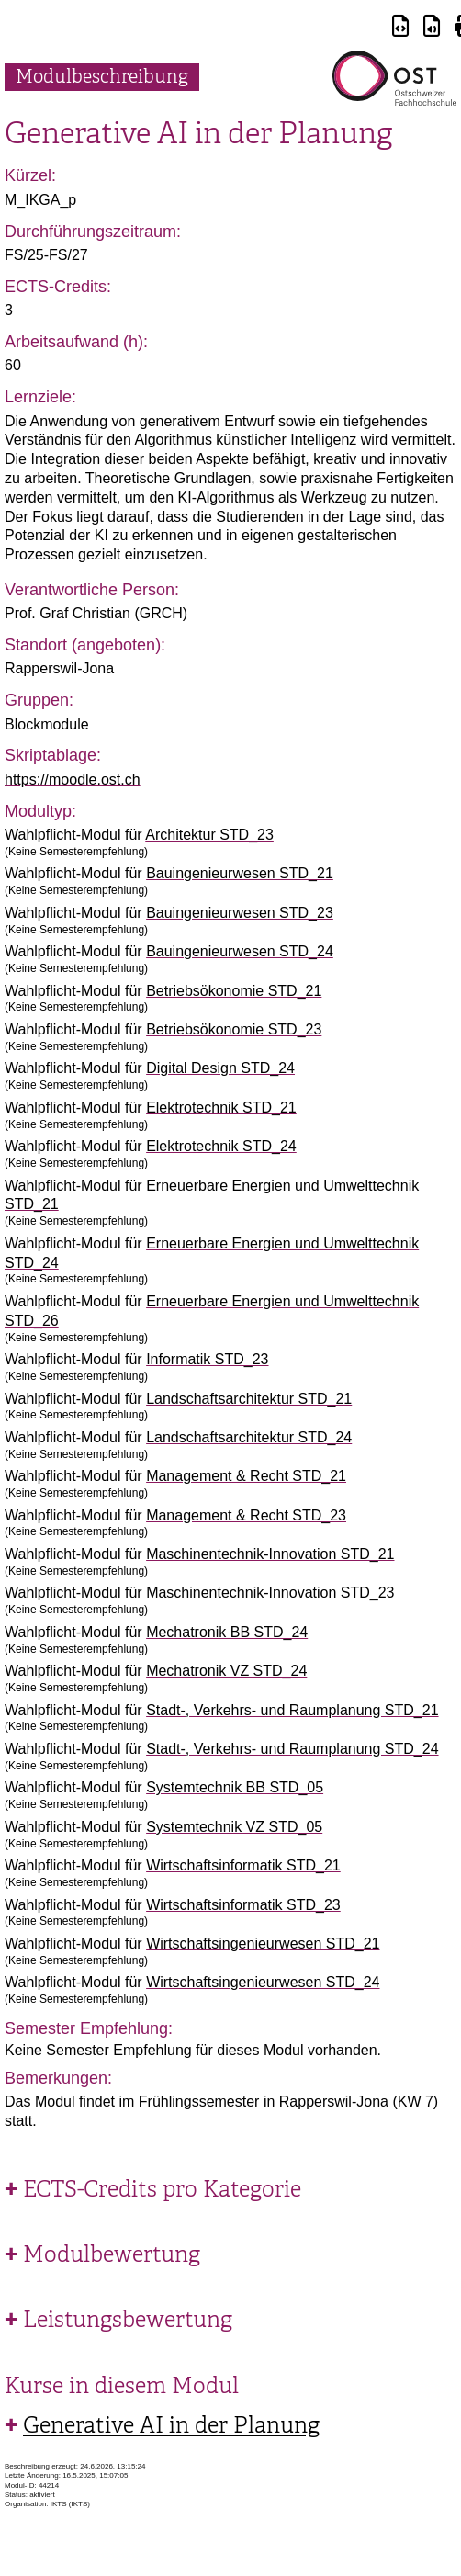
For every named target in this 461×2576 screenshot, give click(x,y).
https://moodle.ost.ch (73, 779)
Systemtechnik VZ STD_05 (234, 1827)
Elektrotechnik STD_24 (221, 1146)
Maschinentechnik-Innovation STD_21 (270, 1554)
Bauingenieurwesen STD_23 (239, 913)
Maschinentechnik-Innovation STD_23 (270, 1592)
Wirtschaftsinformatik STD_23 (243, 1905)
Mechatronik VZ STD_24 (226, 1670)
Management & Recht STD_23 (246, 1515)
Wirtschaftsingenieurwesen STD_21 (262, 1943)
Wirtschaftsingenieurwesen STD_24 (262, 1982)
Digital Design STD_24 (220, 1068)
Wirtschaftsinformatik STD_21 (243, 1865)
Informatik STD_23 (207, 1359)
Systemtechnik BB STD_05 (234, 1787)
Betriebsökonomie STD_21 (233, 991)
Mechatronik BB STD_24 (227, 1632)
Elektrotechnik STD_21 (221, 1107)
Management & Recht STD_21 (246, 1476)
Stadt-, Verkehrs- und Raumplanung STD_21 (292, 1710)
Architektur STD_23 (209, 834)
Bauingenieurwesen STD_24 (239, 951)
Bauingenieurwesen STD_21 (239, 873)
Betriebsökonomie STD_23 (233, 1029)
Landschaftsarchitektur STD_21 (249, 1399)
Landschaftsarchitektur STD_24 (249, 1437)
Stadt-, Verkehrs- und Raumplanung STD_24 (292, 1749)
